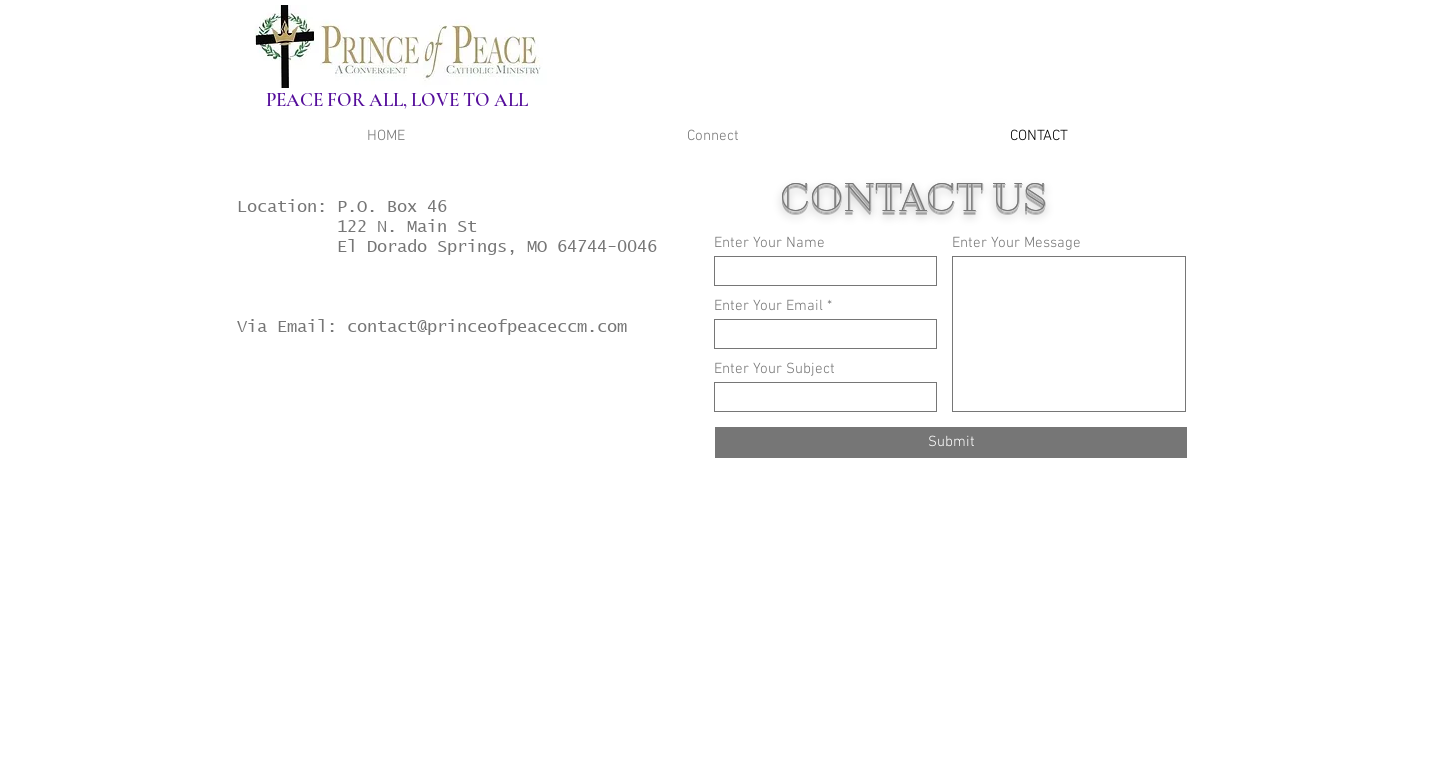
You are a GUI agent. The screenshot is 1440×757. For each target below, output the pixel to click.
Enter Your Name (769, 243)
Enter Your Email (768, 306)
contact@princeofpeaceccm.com (487, 339)
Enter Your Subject (774, 369)
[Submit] (951, 442)
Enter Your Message (1016, 243)
